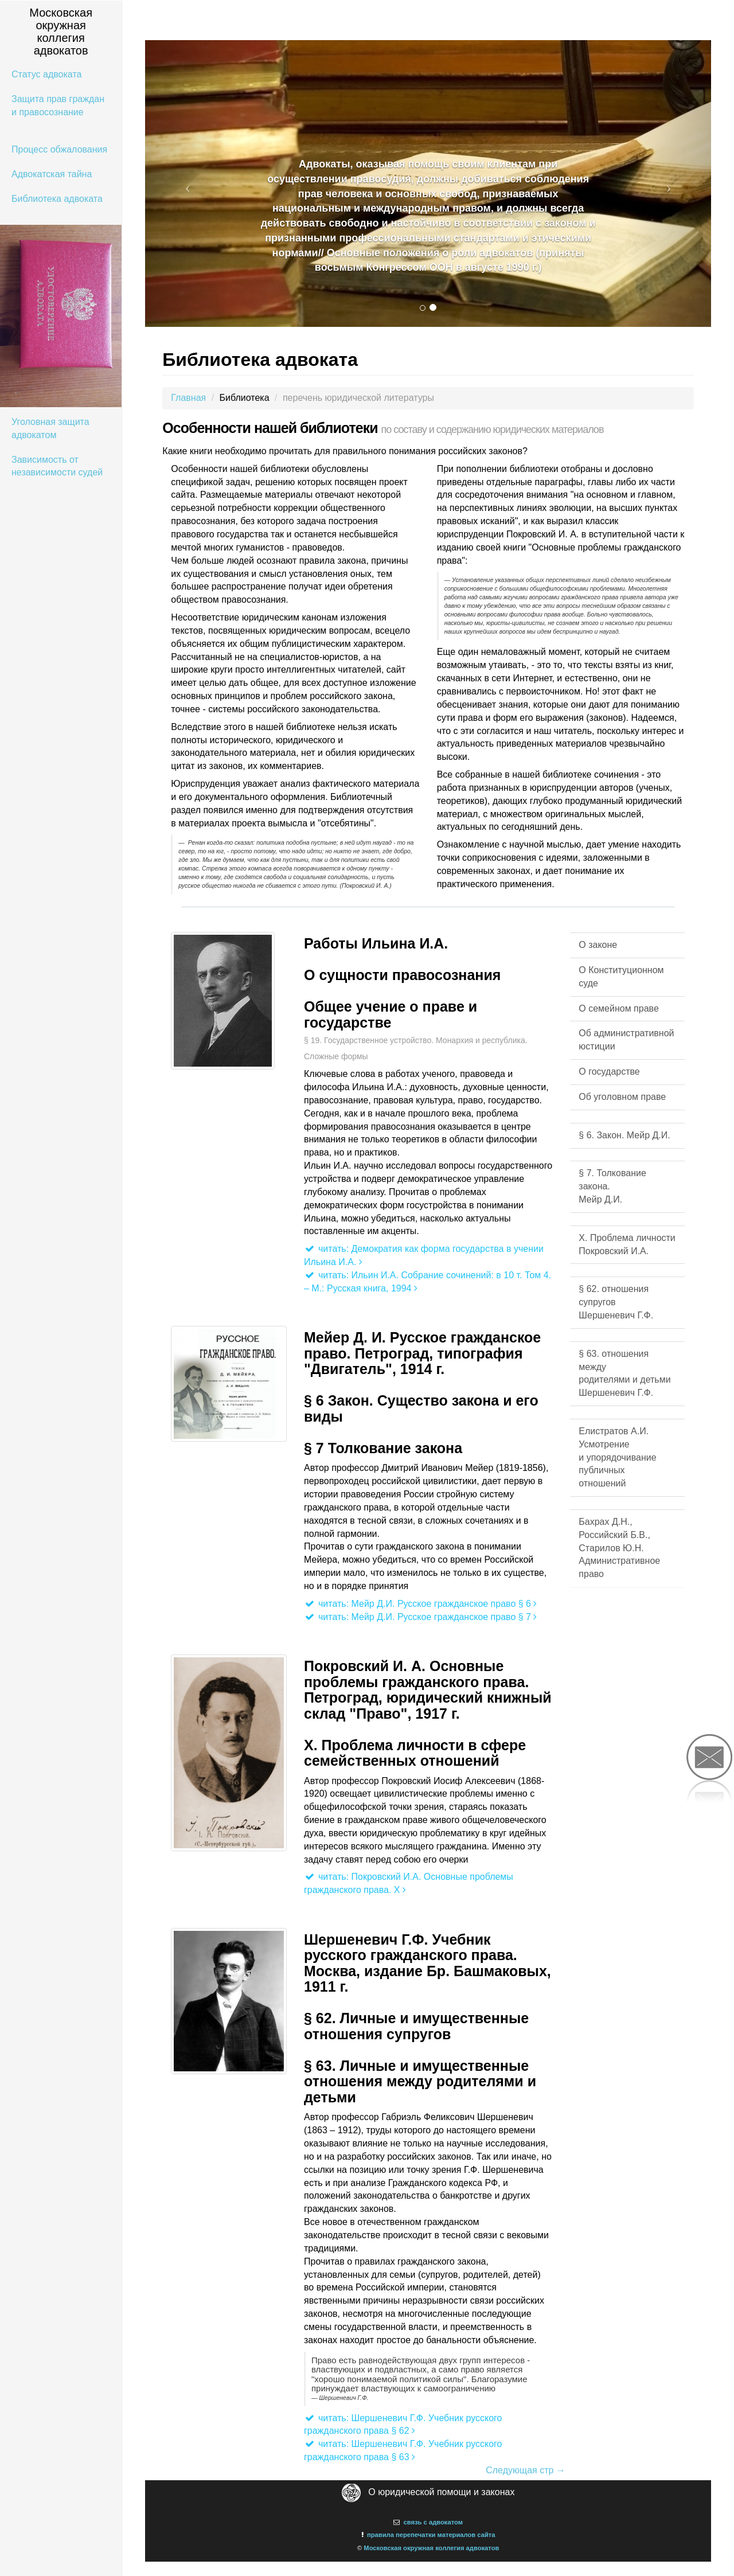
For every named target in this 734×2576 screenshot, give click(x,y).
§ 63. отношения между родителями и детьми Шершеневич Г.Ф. (624, 1373)
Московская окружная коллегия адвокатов (431, 2547)
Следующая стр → (525, 2470)
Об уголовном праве (622, 1097)
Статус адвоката (46, 74)
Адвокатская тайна (51, 174)
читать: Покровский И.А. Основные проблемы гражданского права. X (408, 1883)
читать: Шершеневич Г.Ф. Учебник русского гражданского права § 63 (403, 2450)
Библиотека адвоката (57, 199)
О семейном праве (618, 1008)
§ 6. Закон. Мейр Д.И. (624, 1135)
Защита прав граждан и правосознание (57, 105)
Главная (188, 398)
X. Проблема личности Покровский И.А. (627, 1244)
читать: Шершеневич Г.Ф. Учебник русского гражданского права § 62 (403, 2424)
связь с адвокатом (433, 2522)
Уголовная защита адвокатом (50, 428)
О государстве (609, 1071)
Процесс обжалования (59, 149)
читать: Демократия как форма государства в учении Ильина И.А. (424, 1255)
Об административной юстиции (626, 1039)
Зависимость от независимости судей (57, 466)
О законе (598, 945)
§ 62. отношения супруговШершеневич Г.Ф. (616, 1302)
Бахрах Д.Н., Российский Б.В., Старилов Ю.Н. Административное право (619, 1548)
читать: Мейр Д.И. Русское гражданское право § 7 (420, 1617)
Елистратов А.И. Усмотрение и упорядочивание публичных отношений (617, 1457)
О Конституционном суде (621, 976)
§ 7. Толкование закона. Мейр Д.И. (612, 1186)
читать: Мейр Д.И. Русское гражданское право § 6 (420, 1604)
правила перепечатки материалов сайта (431, 2534)
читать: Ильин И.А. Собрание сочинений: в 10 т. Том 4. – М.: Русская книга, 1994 (427, 1281)
